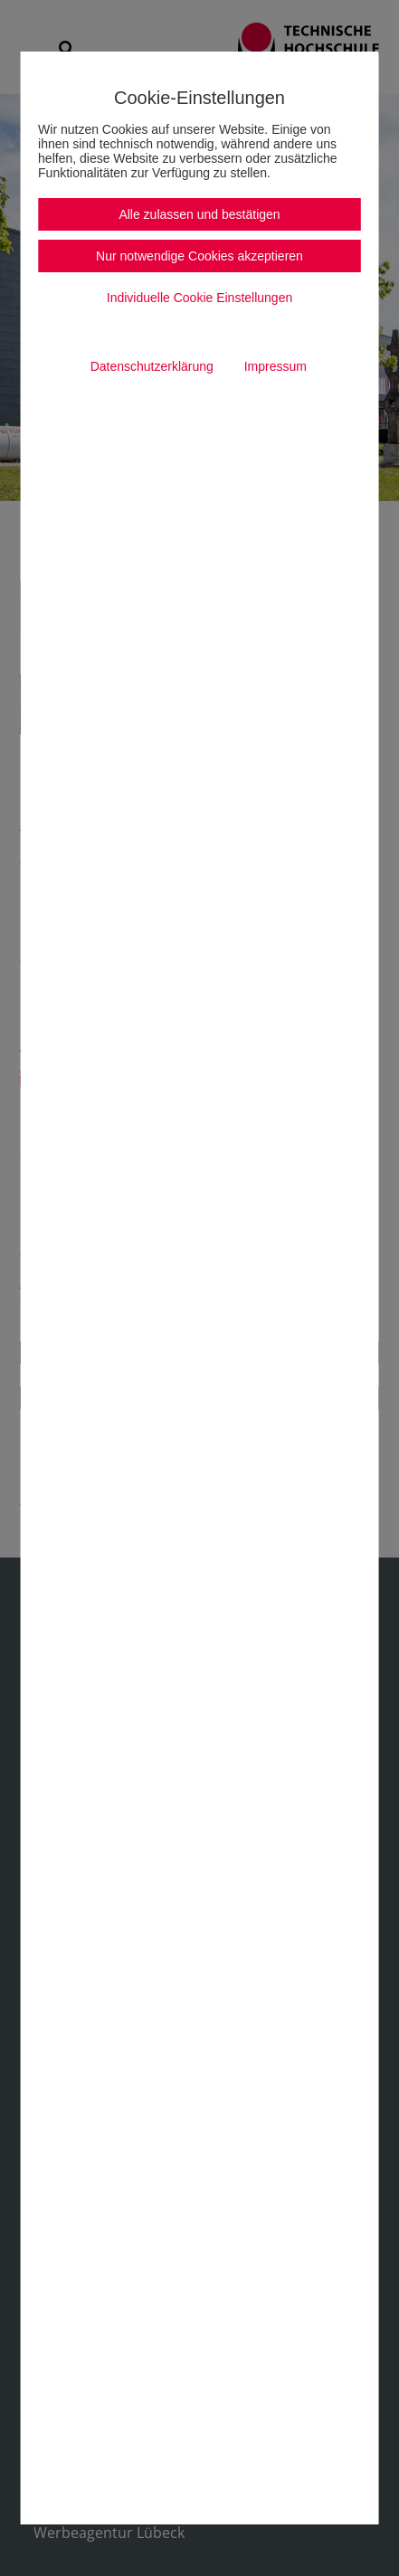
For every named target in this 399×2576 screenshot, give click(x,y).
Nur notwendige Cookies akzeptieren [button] (199, 256)
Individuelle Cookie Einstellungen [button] (199, 297)
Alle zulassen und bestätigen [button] (199, 214)
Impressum (275, 366)
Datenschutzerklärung (152, 366)
